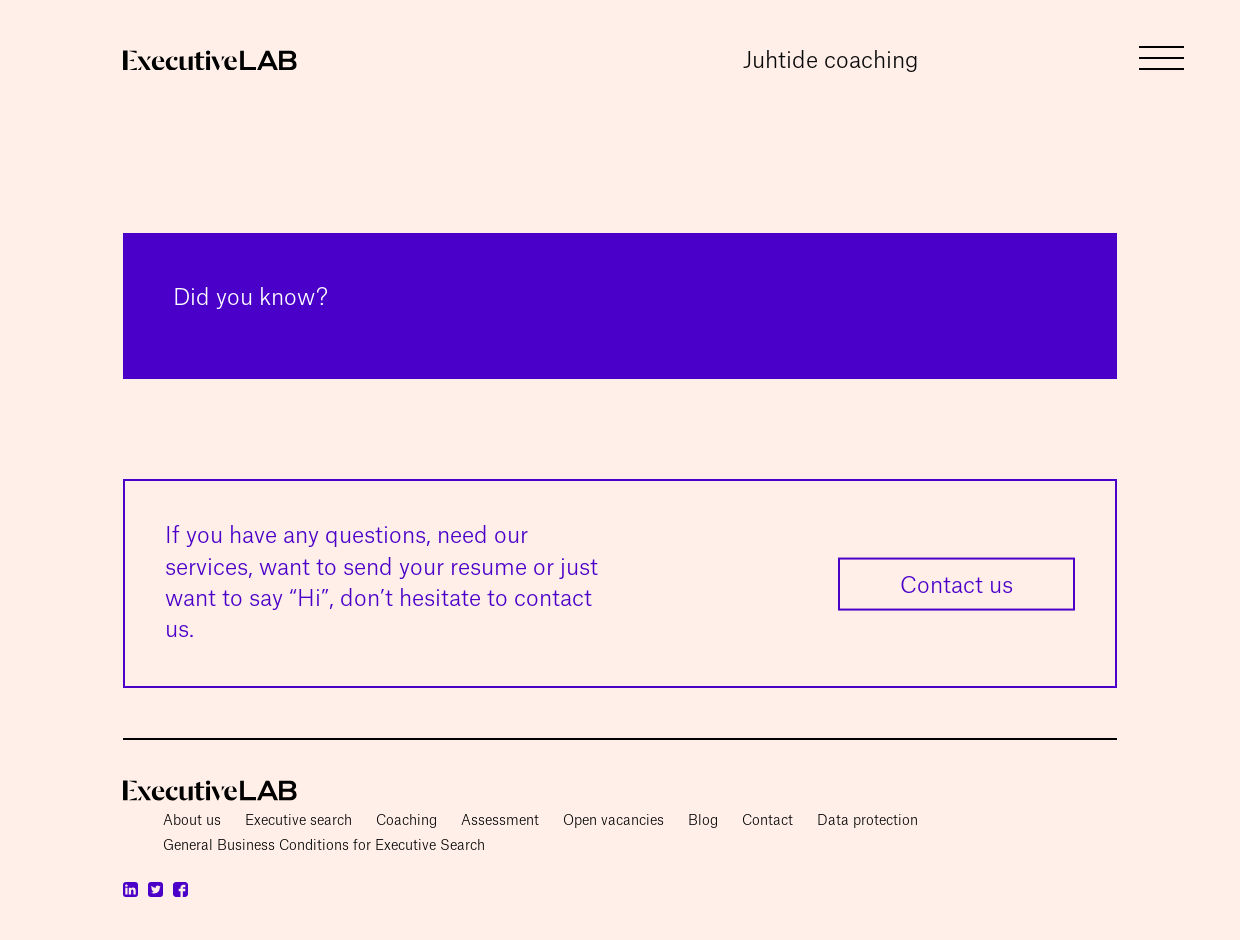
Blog (703, 821)
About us (192, 821)
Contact (767, 821)
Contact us (956, 585)
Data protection (867, 821)
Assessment (500, 821)
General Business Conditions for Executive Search (324, 846)
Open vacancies (613, 821)
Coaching (406, 821)
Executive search (298, 821)
